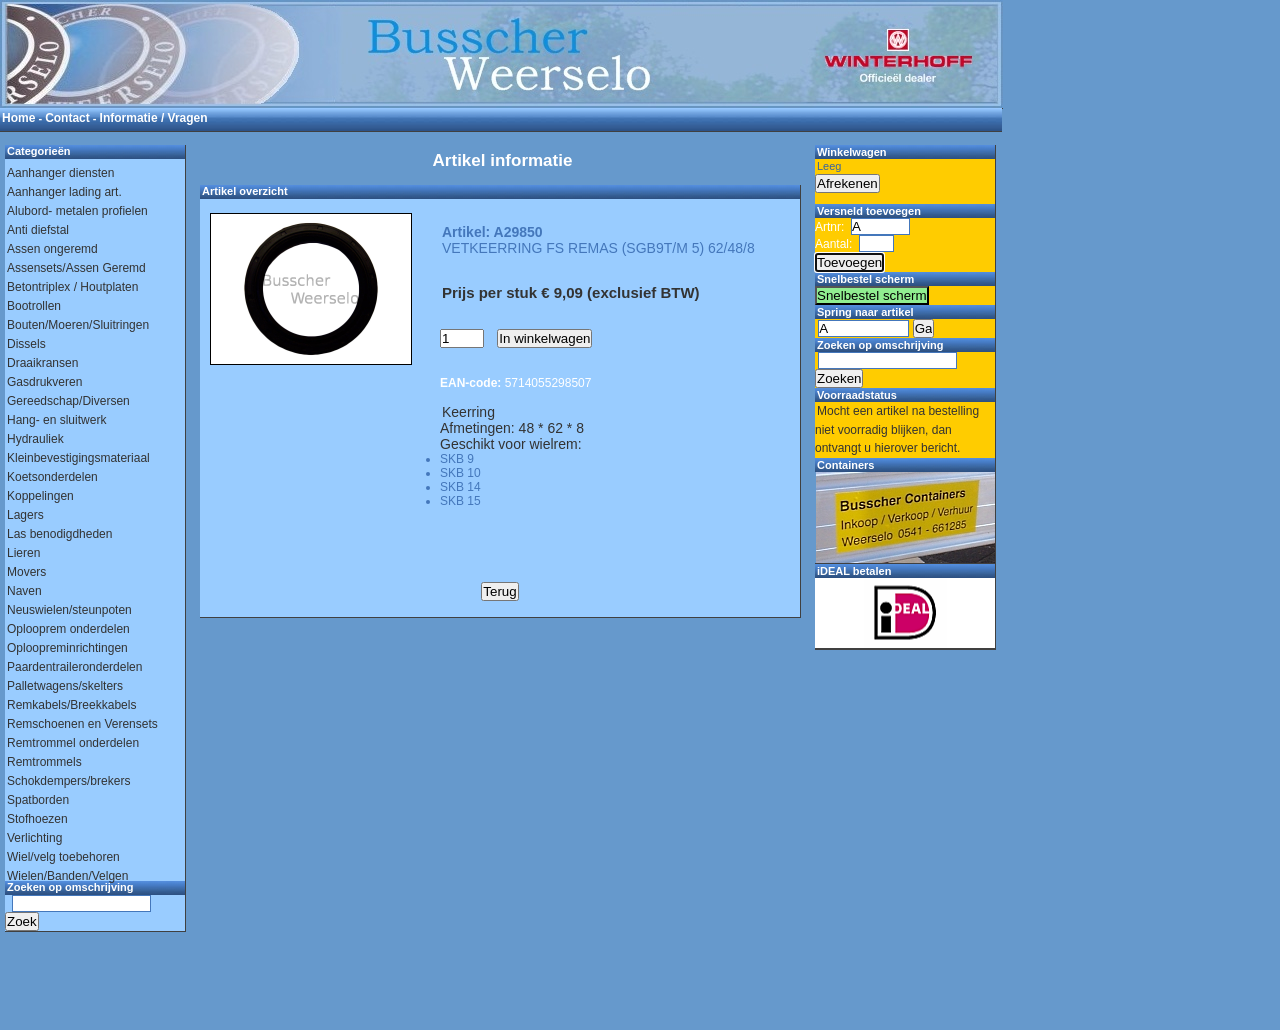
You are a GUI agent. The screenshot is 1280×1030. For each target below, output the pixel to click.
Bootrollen (34, 306)
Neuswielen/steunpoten (69, 610)
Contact (67, 118)
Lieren (23, 553)
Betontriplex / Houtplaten (72, 287)
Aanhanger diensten (60, 173)
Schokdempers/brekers (68, 781)
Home (18, 118)
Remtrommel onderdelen (73, 743)
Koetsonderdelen (52, 477)
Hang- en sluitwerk (56, 420)
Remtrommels (44, 762)
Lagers (25, 515)
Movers (26, 572)
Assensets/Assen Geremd (76, 268)
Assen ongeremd (52, 249)
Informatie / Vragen (154, 118)
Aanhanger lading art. (64, 192)
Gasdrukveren (44, 382)
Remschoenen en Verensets (82, 724)
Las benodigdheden (59, 534)
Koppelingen (40, 496)
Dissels (26, 344)
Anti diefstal (38, 230)
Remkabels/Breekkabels (71, 705)
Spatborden (38, 800)
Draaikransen (42, 363)
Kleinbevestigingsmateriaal (78, 458)
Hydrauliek (35, 439)
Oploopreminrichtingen (67, 648)
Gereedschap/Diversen (68, 401)
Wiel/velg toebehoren (63, 857)
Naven (24, 591)
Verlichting (34, 838)
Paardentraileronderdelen (74, 667)
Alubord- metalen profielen (77, 211)
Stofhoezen (37, 819)
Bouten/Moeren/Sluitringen (78, 325)
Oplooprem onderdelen (68, 629)
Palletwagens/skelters (65, 686)
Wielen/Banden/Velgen (67, 876)
